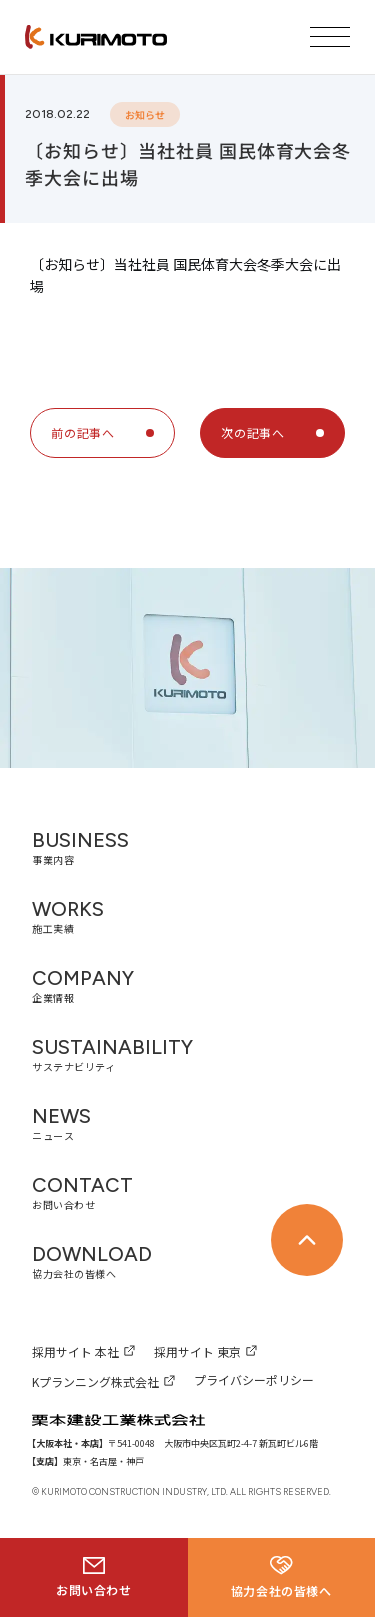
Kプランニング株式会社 (95, 1381)
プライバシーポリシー (254, 1379)
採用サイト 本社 (75, 1351)
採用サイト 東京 (197, 1351)
